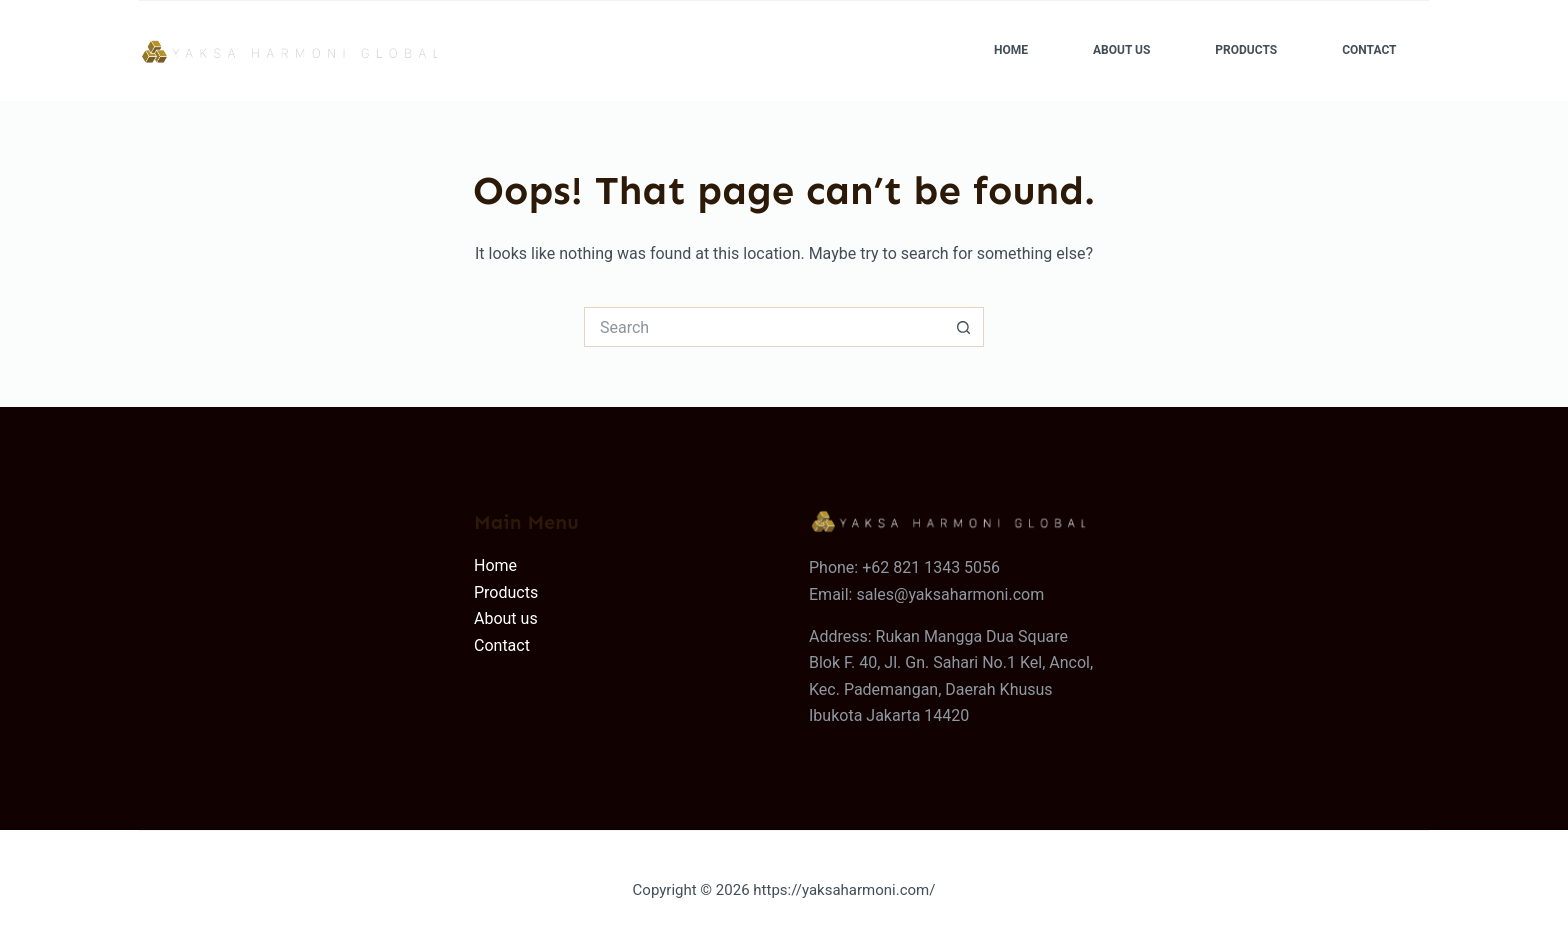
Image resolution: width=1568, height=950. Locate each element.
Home (1011, 50)
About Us (1121, 50)
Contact (1369, 50)
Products (1246, 50)
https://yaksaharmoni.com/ (844, 890)
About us (506, 618)
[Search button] (964, 327)
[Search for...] (764, 327)
